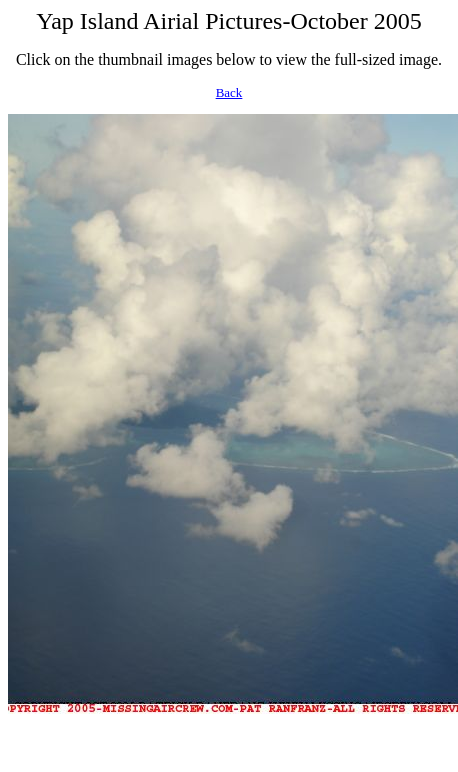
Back (229, 92)
